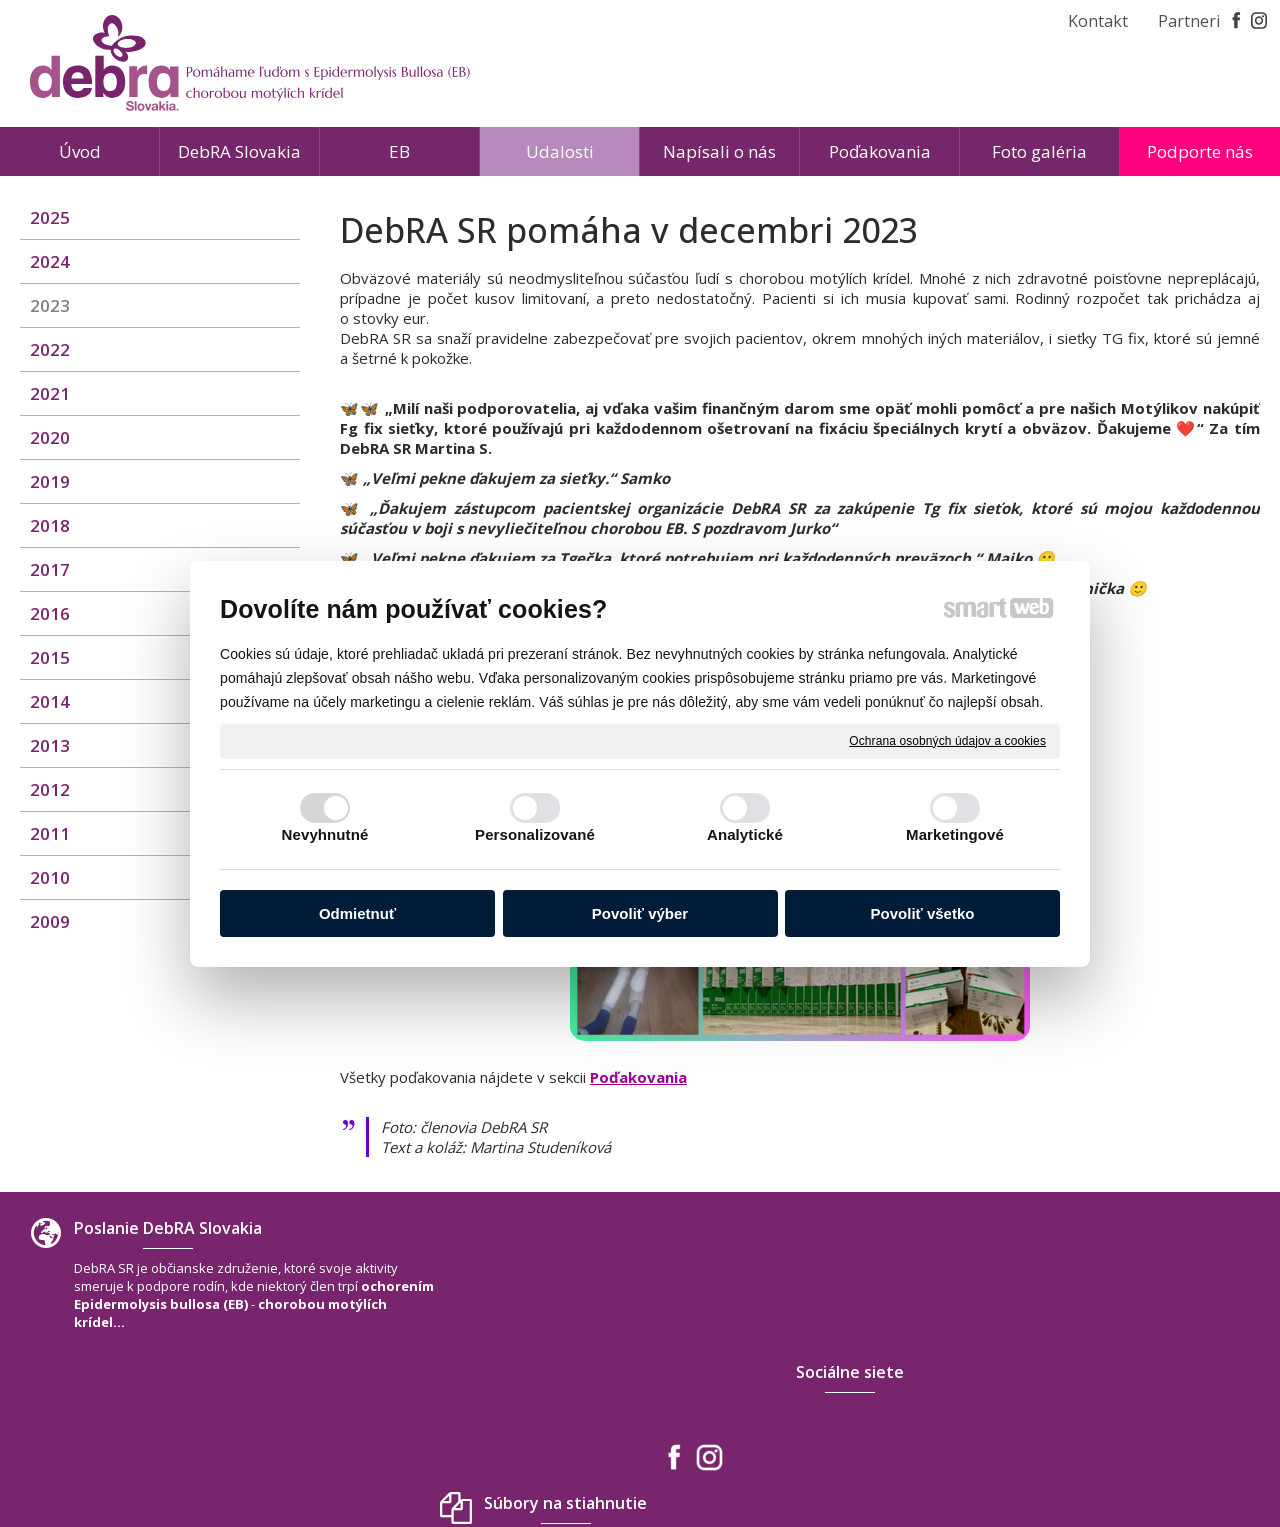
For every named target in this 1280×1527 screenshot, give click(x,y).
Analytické (745, 834)
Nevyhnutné (325, 834)
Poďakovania (638, 1077)
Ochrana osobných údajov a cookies (947, 740)
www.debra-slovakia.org (1070, 1399)
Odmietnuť (357, 913)
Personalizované (535, 834)
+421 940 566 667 (1046, 1359)
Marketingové (955, 834)
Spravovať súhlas (936, 1456)
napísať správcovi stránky (594, 1456)
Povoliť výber (640, 913)
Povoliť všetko (923, 913)
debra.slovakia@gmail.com (1077, 1379)
